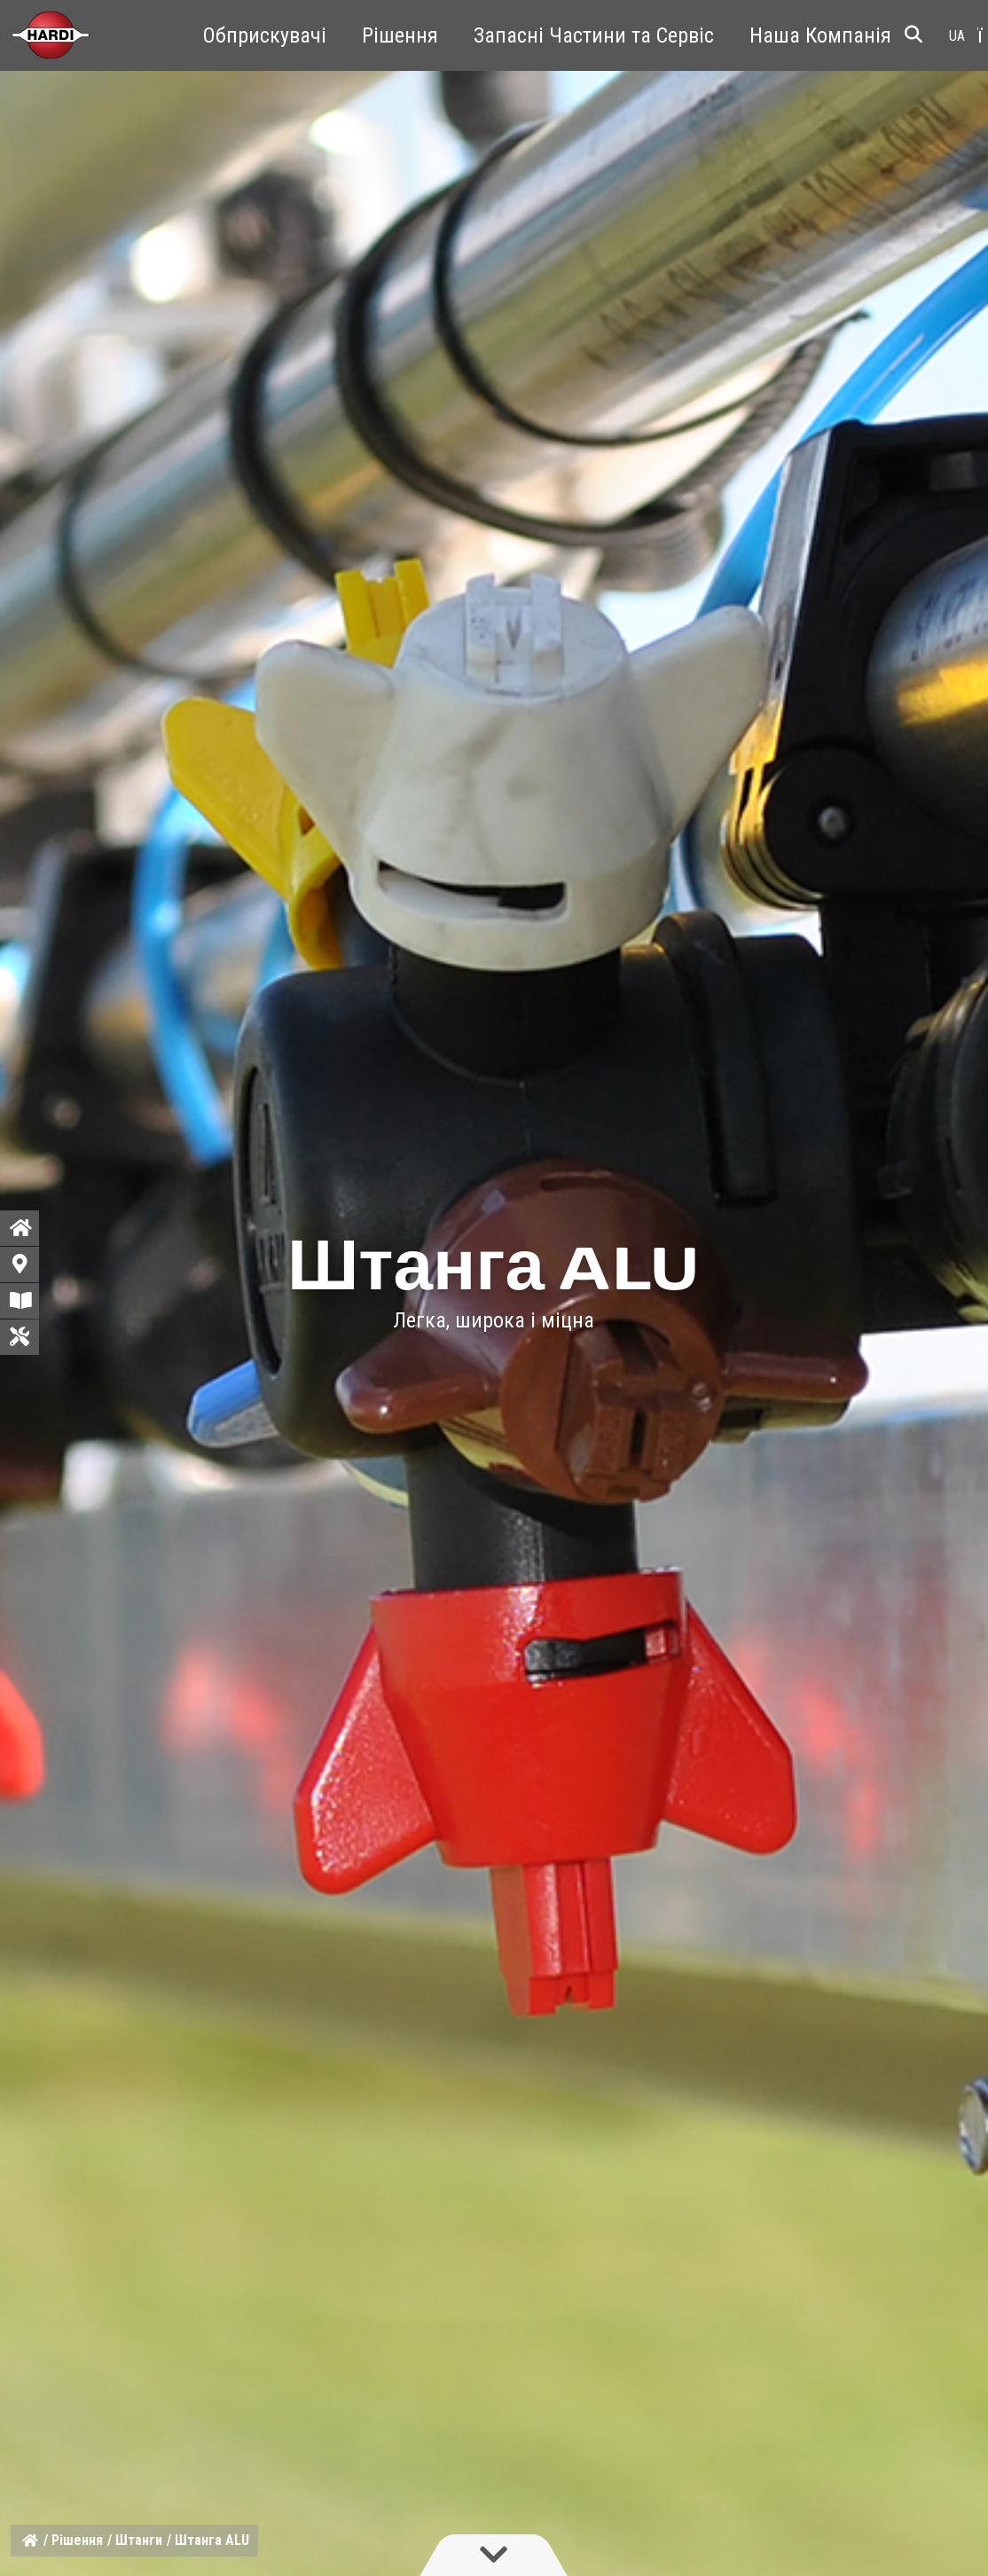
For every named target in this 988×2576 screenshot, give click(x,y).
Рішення (400, 35)
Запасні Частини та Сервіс (594, 35)
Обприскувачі (264, 35)
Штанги (138, 2540)
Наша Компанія (820, 35)
